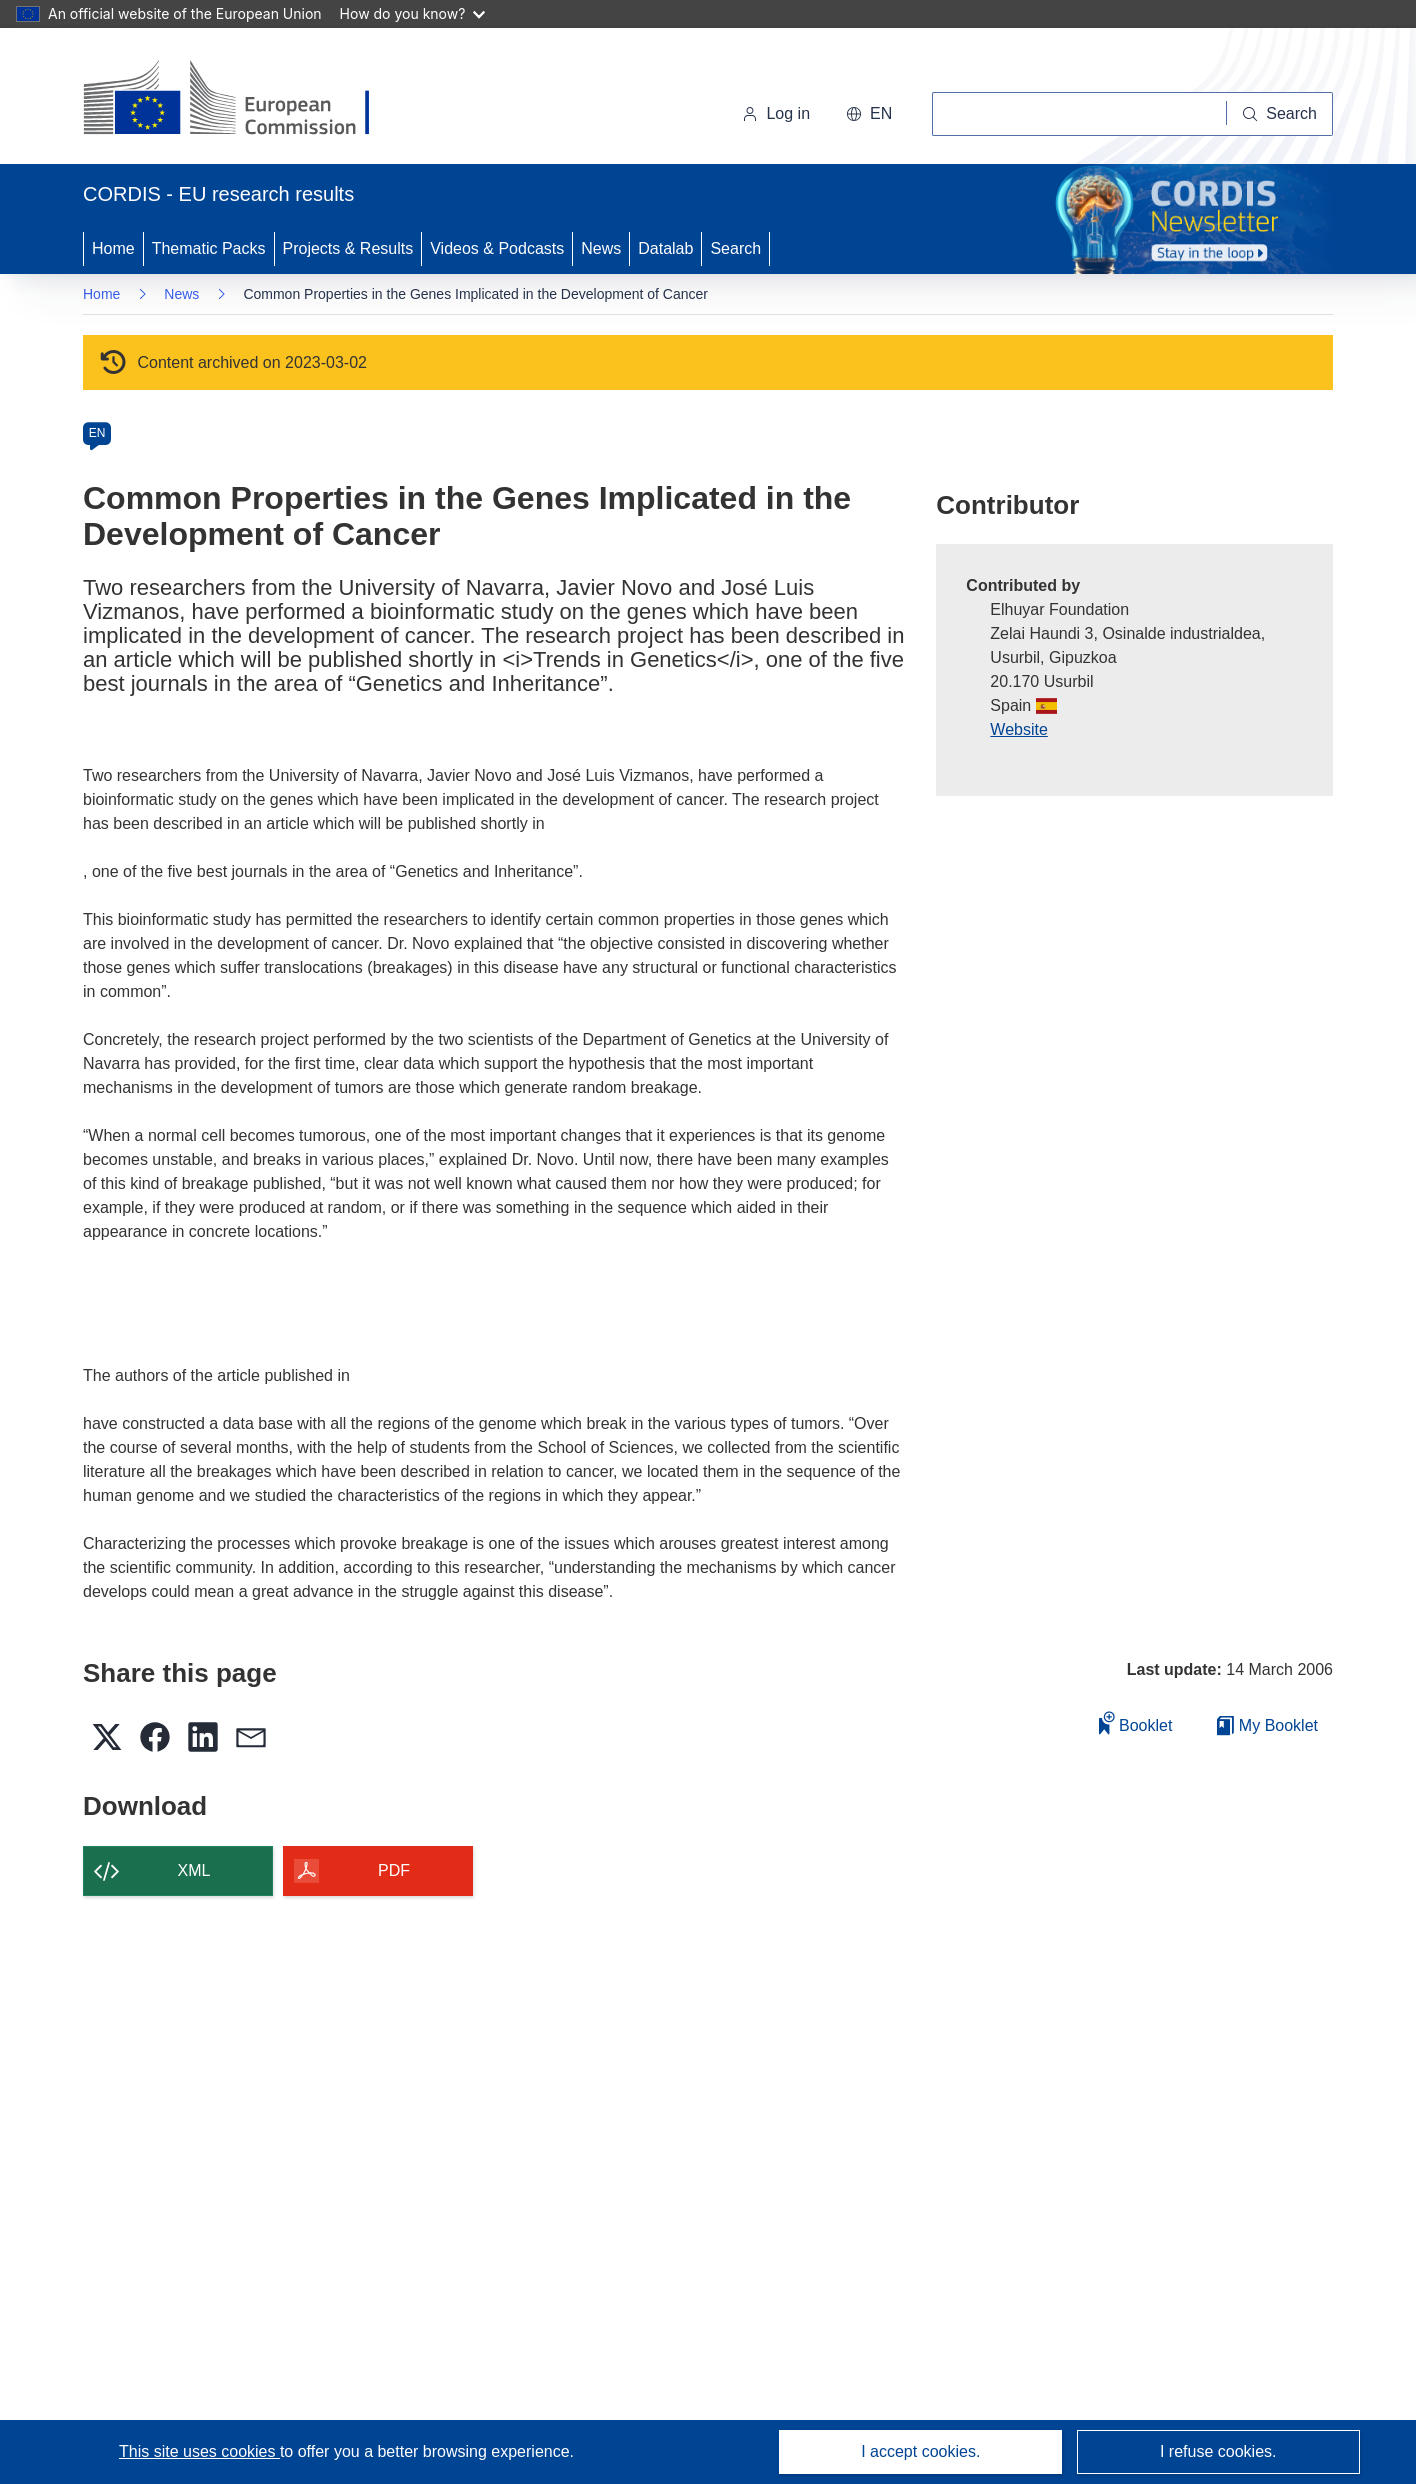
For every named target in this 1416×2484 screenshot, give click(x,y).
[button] (869, 114)
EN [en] (97, 433)
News (601, 248)
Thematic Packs (209, 248)
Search (735, 248)
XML (194, 1870)
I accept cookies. (920, 2451)
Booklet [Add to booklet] (1136, 1722)
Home (113, 248)
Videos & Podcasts (497, 248)
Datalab (665, 248)
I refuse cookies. (1218, 2451)
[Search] (1280, 114)
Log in (776, 113)
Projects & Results (348, 248)
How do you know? (413, 13)
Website (1019, 729)
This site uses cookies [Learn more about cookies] (199, 2451)
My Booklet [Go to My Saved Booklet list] (1267, 1725)
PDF (394, 1870)
